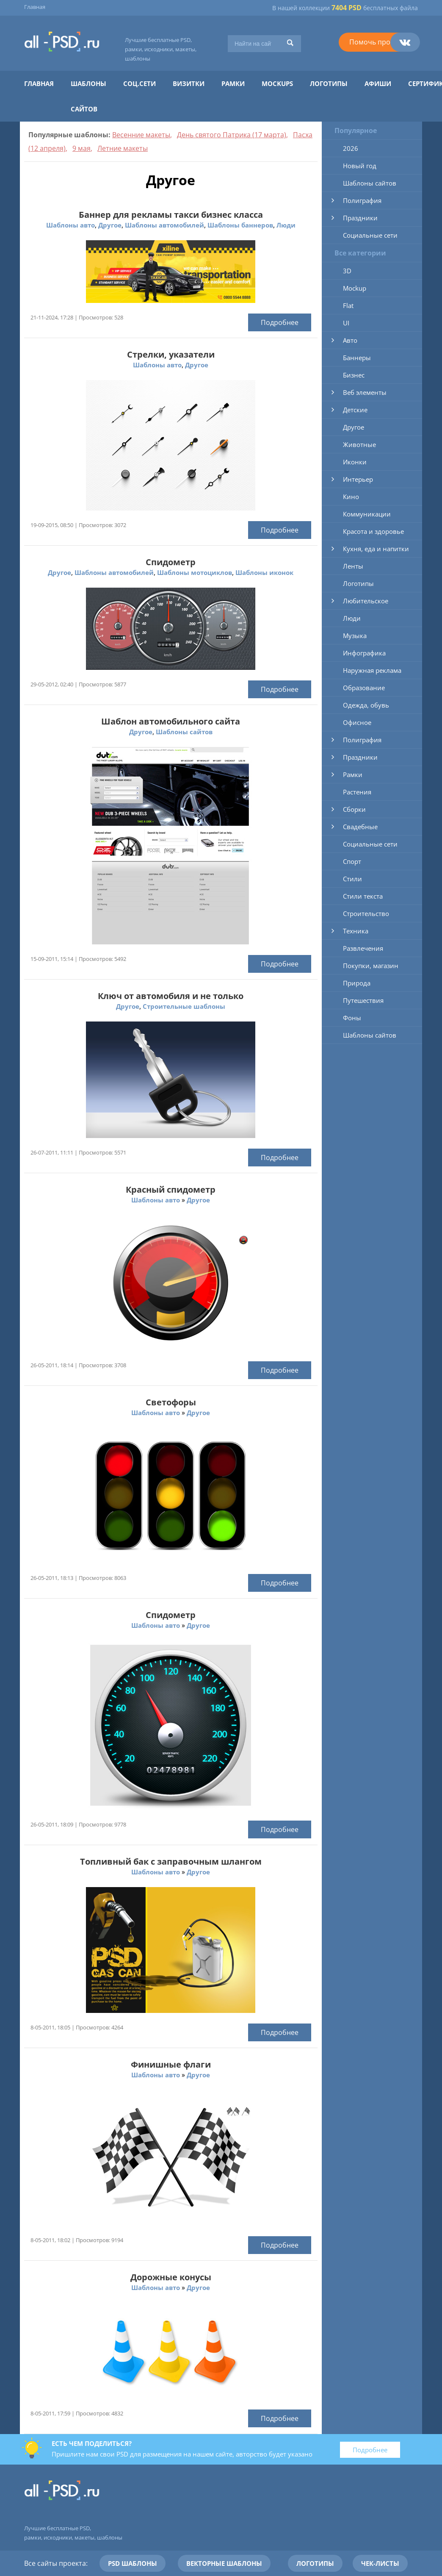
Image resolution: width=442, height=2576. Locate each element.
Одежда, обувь (366, 705)
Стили (352, 878)
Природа (356, 983)
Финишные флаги (171, 2064)
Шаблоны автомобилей (164, 225)
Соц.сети (139, 83)
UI (346, 323)
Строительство (366, 913)
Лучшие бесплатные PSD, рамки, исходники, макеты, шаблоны (160, 49)
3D (347, 270)
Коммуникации (367, 514)
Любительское (365, 601)
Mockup (354, 288)
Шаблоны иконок (264, 572)
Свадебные (360, 826)
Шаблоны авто (70, 225)
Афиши (378, 83)
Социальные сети (370, 235)
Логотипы (329, 83)
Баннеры (357, 357)
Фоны (352, 1017)
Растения (357, 792)
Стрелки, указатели (171, 354)
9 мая (81, 148)
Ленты (353, 566)
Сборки (354, 809)
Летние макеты (122, 148)
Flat (348, 305)
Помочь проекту (376, 42)
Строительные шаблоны (184, 1006)
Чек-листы (380, 2563)
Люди (286, 225)
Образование (364, 687)
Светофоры (171, 1402)
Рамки (233, 83)
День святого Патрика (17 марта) (231, 134)
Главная (34, 7)
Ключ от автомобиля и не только (170, 996)
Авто (350, 340)
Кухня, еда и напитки (376, 548)
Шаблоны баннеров (240, 225)
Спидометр (171, 562)
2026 (350, 148)
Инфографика (364, 653)
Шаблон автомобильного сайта (170, 721)
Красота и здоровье (373, 531)
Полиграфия (362, 200)
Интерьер (358, 479)
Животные (359, 444)
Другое (110, 225)
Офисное (357, 722)
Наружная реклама (372, 670)
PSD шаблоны (132, 2563)
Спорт (352, 861)
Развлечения (363, 948)
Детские (355, 409)
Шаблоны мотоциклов (194, 572)
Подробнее (279, 322)
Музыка (355, 635)
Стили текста (363, 896)
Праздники (360, 218)
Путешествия (363, 1000)
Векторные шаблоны (224, 2563)
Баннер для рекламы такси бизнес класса (171, 214)
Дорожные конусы (170, 2277)
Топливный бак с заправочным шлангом (171, 1861)
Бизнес (354, 375)
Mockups (277, 83)
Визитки (188, 83)
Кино (351, 496)
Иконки (355, 462)
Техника (355, 931)
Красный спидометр (170, 1189)
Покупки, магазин (370, 965)
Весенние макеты (141, 134)
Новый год (359, 165)
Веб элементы (365, 392)
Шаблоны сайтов (184, 731)
